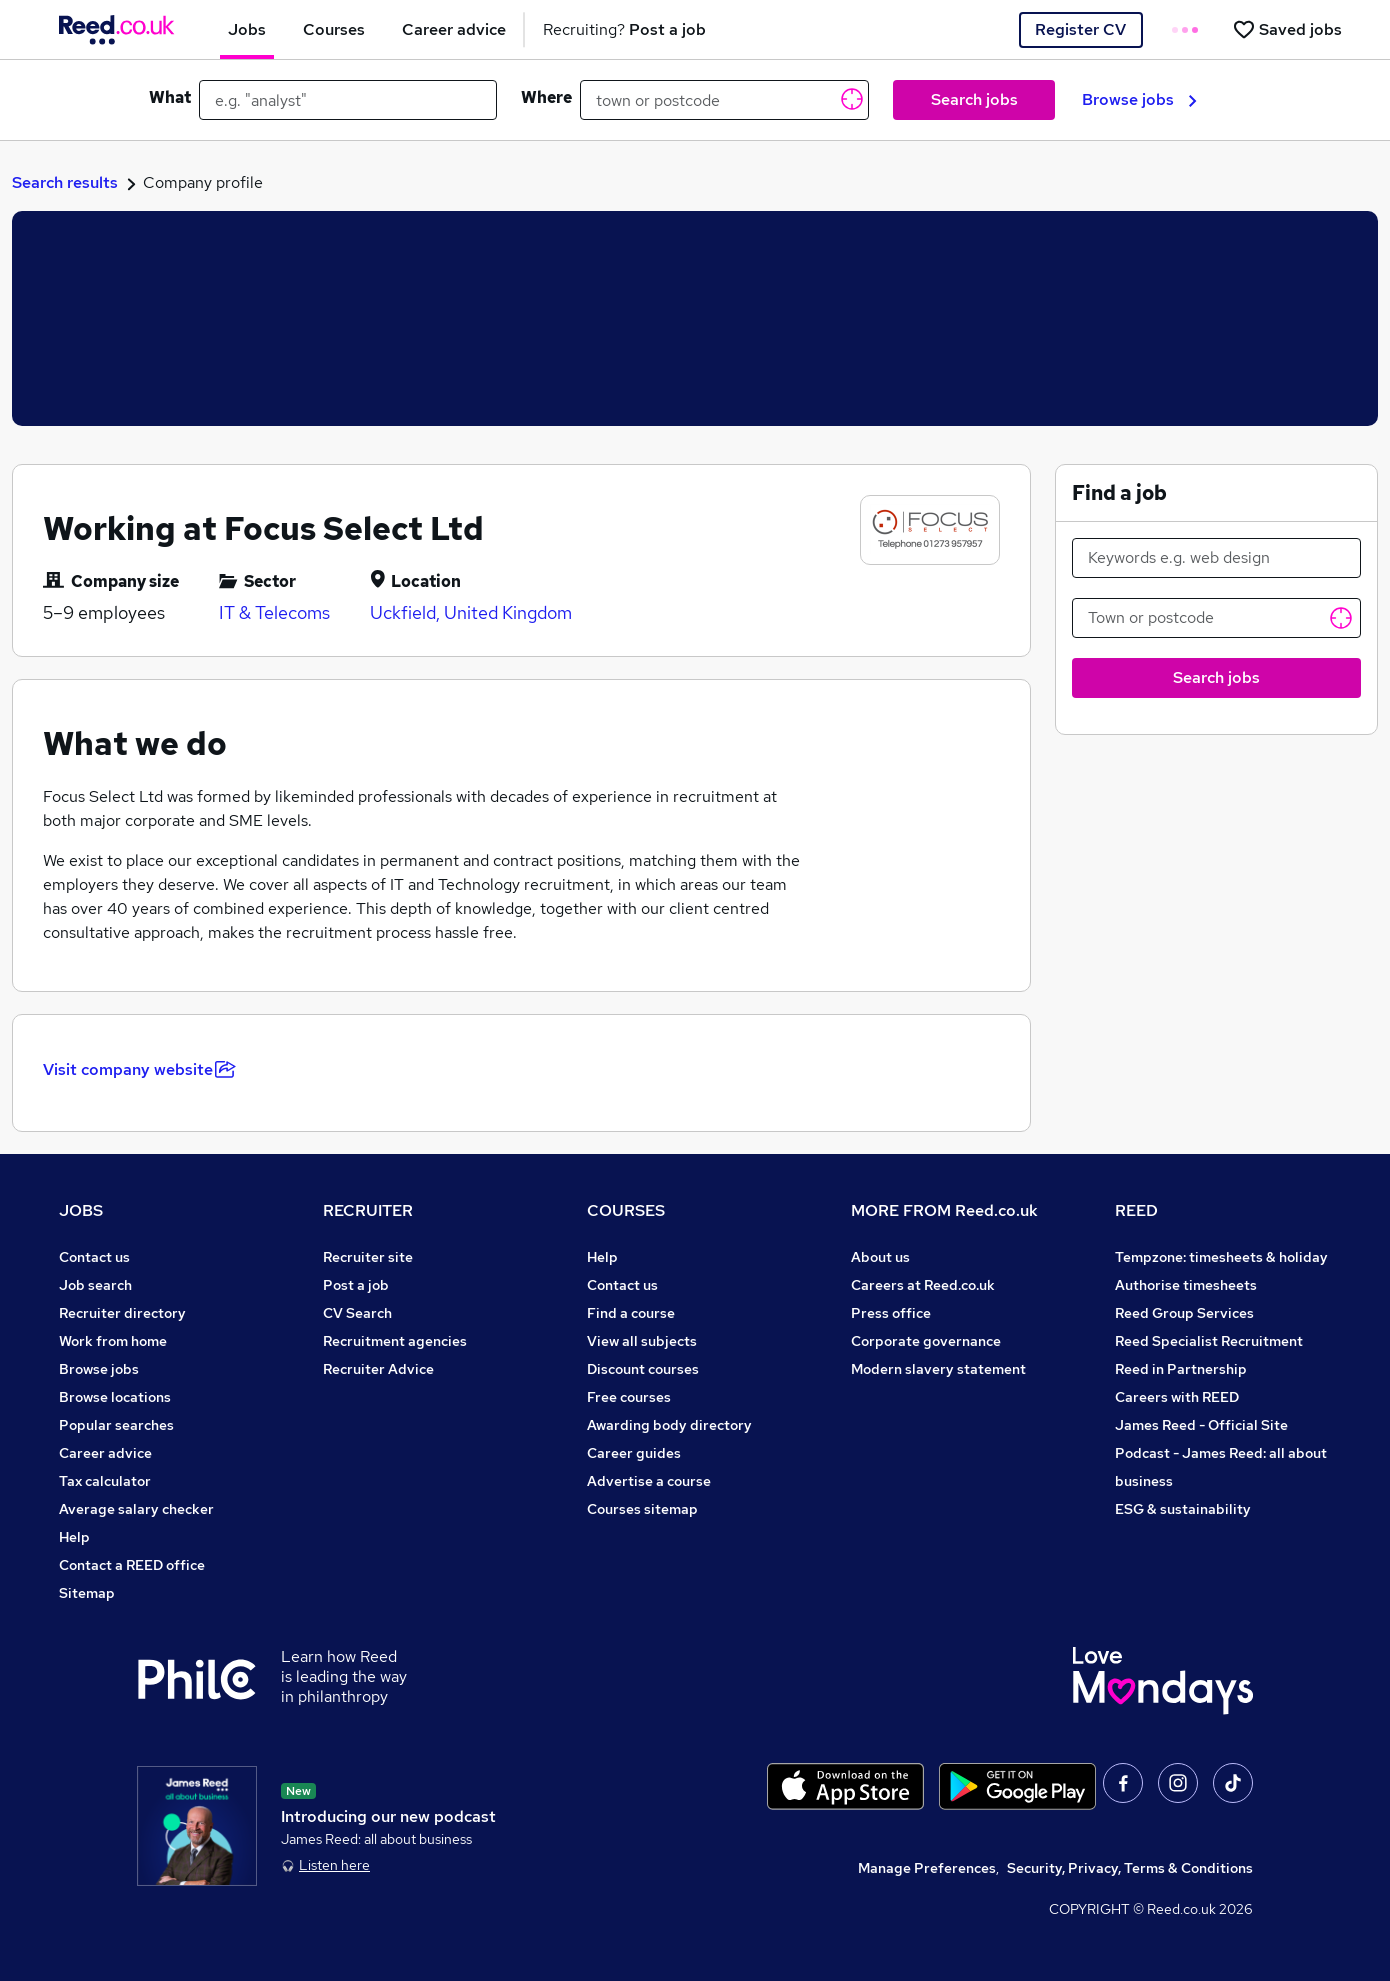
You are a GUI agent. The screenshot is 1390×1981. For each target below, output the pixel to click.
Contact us (94, 1257)
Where (546, 97)
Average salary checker (136, 1509)
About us (880, 1257)
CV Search (357, 1313)
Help (74, 1537)
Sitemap (87, 1593)
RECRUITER (368, 1210)
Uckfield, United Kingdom (471, 612)
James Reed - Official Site (1201, 1425)
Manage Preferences (927, 1868)
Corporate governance (926, 1341)
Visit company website (139, 1069)
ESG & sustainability (1183, 1509)
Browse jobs (1139, 99)
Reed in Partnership (1181, 1369)
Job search (95, 1285)
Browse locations (115, 1397)
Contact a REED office (132, 1565)
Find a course (631, 1313)
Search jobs (974, 99)
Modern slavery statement (938, 1369)
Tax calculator (105, 1481)
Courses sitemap (642, 1509)
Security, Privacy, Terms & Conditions (1130, 1868)
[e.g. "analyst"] (348, 100)
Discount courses (643, 1369)
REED (1136, 1210)
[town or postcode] (724, 100)
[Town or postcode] (1217, 618)
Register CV (1080, 29)
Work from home (113, 1341)
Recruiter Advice (378, 1369)
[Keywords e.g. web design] (1217, 558)
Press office (891, 1313)
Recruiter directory (122, 1313)
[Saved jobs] (1287, 29)
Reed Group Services (1184, 1313)
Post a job (356, 1285)
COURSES (626, 1210)
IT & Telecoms (274, 612)
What (170, 97)
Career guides (634, 1453)
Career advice (105, 1453)
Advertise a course (649, 1481)
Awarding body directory (669, 1425)
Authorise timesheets (1186, 1285)
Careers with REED (1177, 1397)
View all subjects (642, 1341)
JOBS (81, 1210)
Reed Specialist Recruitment (1209, 1341)
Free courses (629, 1397)
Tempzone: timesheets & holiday (1221, 1257)
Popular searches (116, 1425)
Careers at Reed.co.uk (923, 1285)
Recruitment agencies (395, 1341)
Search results (65, 182)
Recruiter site (368, 1257)
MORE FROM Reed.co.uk (944, 1210)
